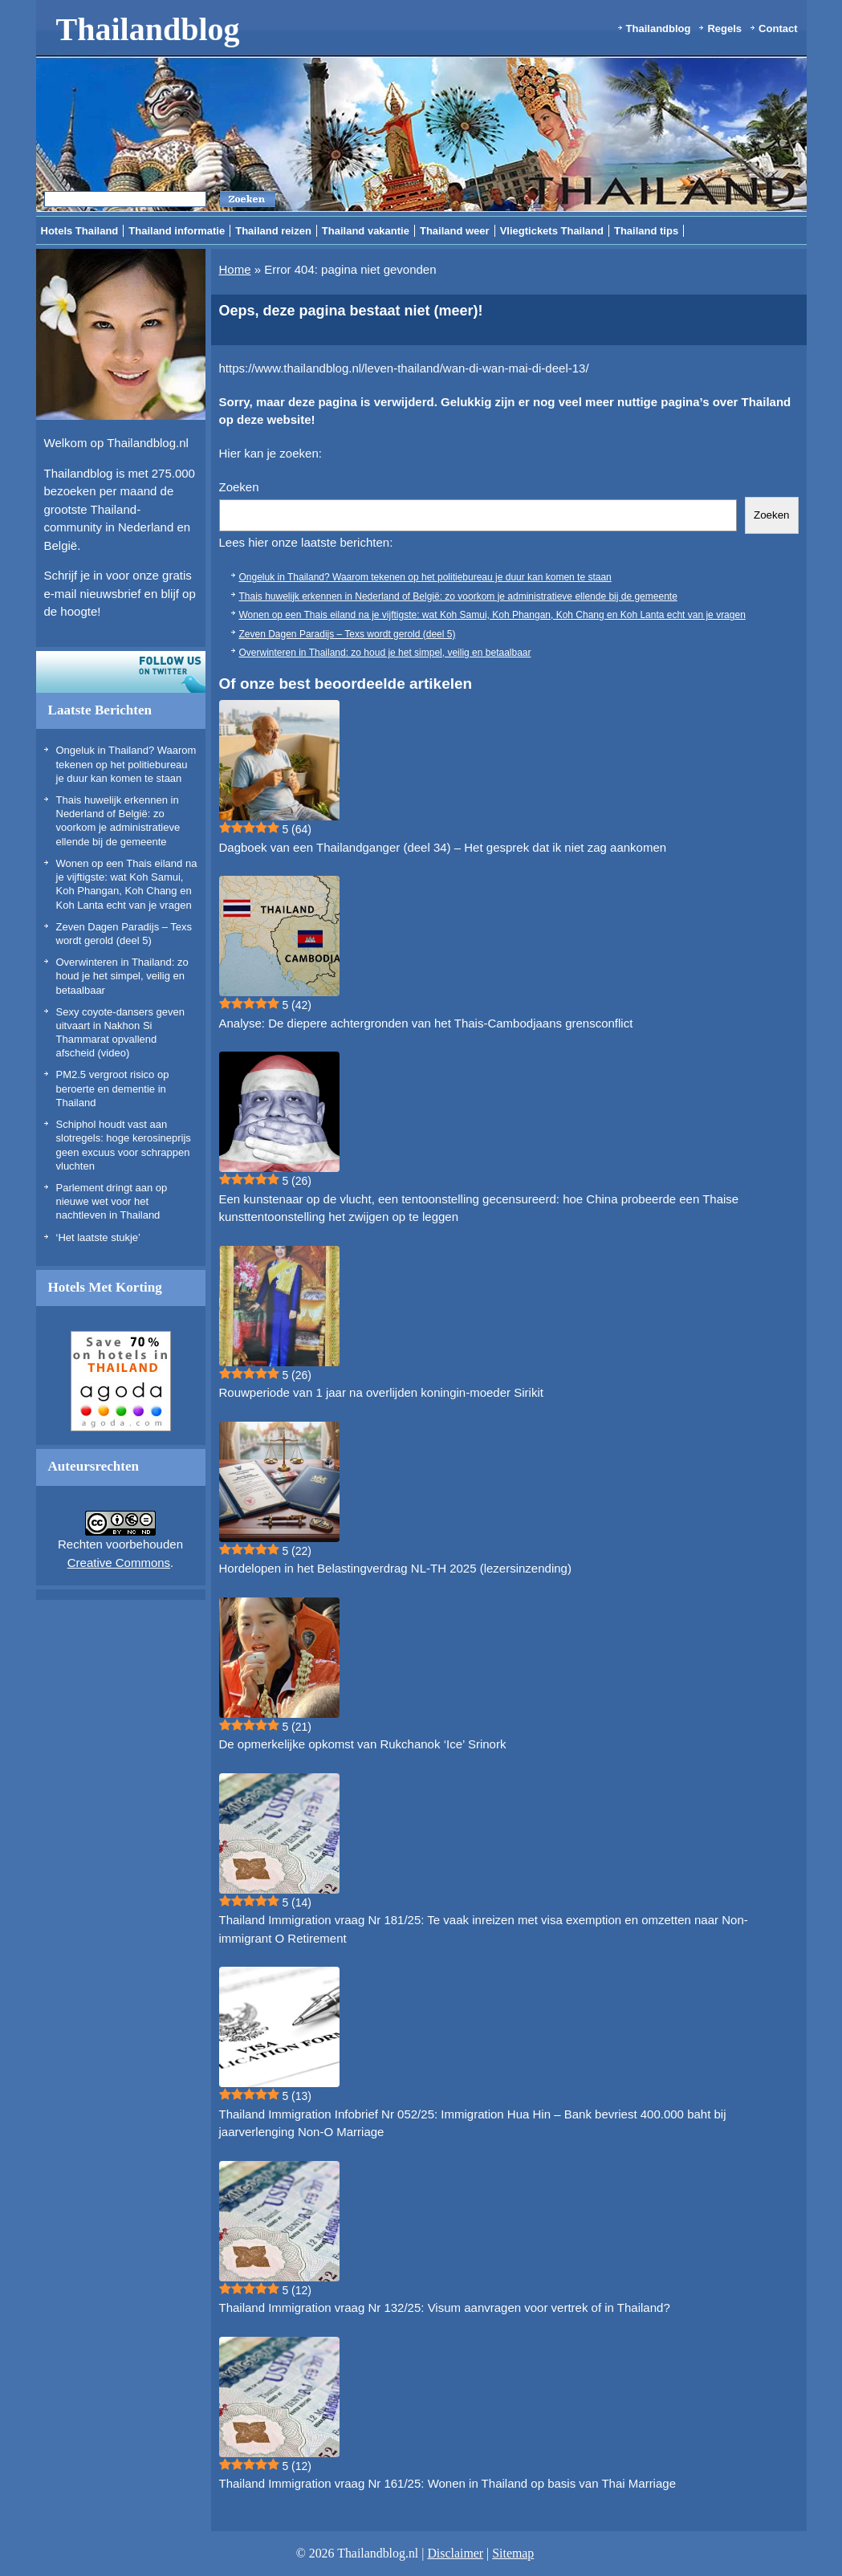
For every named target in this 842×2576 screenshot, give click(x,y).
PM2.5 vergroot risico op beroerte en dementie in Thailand (112, 1088)
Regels (724, 28)
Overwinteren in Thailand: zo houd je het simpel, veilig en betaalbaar (122, 976)
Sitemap (513, 2553)
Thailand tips (646, 231)
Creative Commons (118, 1562)
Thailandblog (148, 29)
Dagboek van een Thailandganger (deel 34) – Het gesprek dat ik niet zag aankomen (443, 847)
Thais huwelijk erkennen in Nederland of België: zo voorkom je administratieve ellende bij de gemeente (458, 596)
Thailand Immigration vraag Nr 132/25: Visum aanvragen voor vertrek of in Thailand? (444, 2307)
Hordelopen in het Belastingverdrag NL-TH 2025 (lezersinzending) (395, 1568)
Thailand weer (455, 231)
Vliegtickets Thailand (552, 231)
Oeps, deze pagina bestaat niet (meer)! (351, 311)
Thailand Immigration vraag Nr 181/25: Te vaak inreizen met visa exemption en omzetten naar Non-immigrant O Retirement (483, 1929)
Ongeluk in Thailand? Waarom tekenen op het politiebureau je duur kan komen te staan (126, 764)
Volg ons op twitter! (120, 672)
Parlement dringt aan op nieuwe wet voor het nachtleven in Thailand (112, 1202)
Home (235, 269)
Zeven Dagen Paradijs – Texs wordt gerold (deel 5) (347, 634)
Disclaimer (455, 2553)
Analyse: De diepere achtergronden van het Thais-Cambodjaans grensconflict (426, 1023)
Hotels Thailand (80, 231)
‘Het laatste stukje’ (98, 1237)
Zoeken (239, 487)
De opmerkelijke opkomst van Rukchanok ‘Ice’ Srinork (362, 1744)
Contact (778, 28)
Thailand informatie (176, 231)
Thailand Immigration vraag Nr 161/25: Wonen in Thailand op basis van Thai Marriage (447, 2483)
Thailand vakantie (365, 231)
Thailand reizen (273, 231)
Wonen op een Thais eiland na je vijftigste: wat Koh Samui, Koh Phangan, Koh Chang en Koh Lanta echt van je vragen (492, 615)
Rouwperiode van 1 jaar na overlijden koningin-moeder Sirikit (381, 1392)
